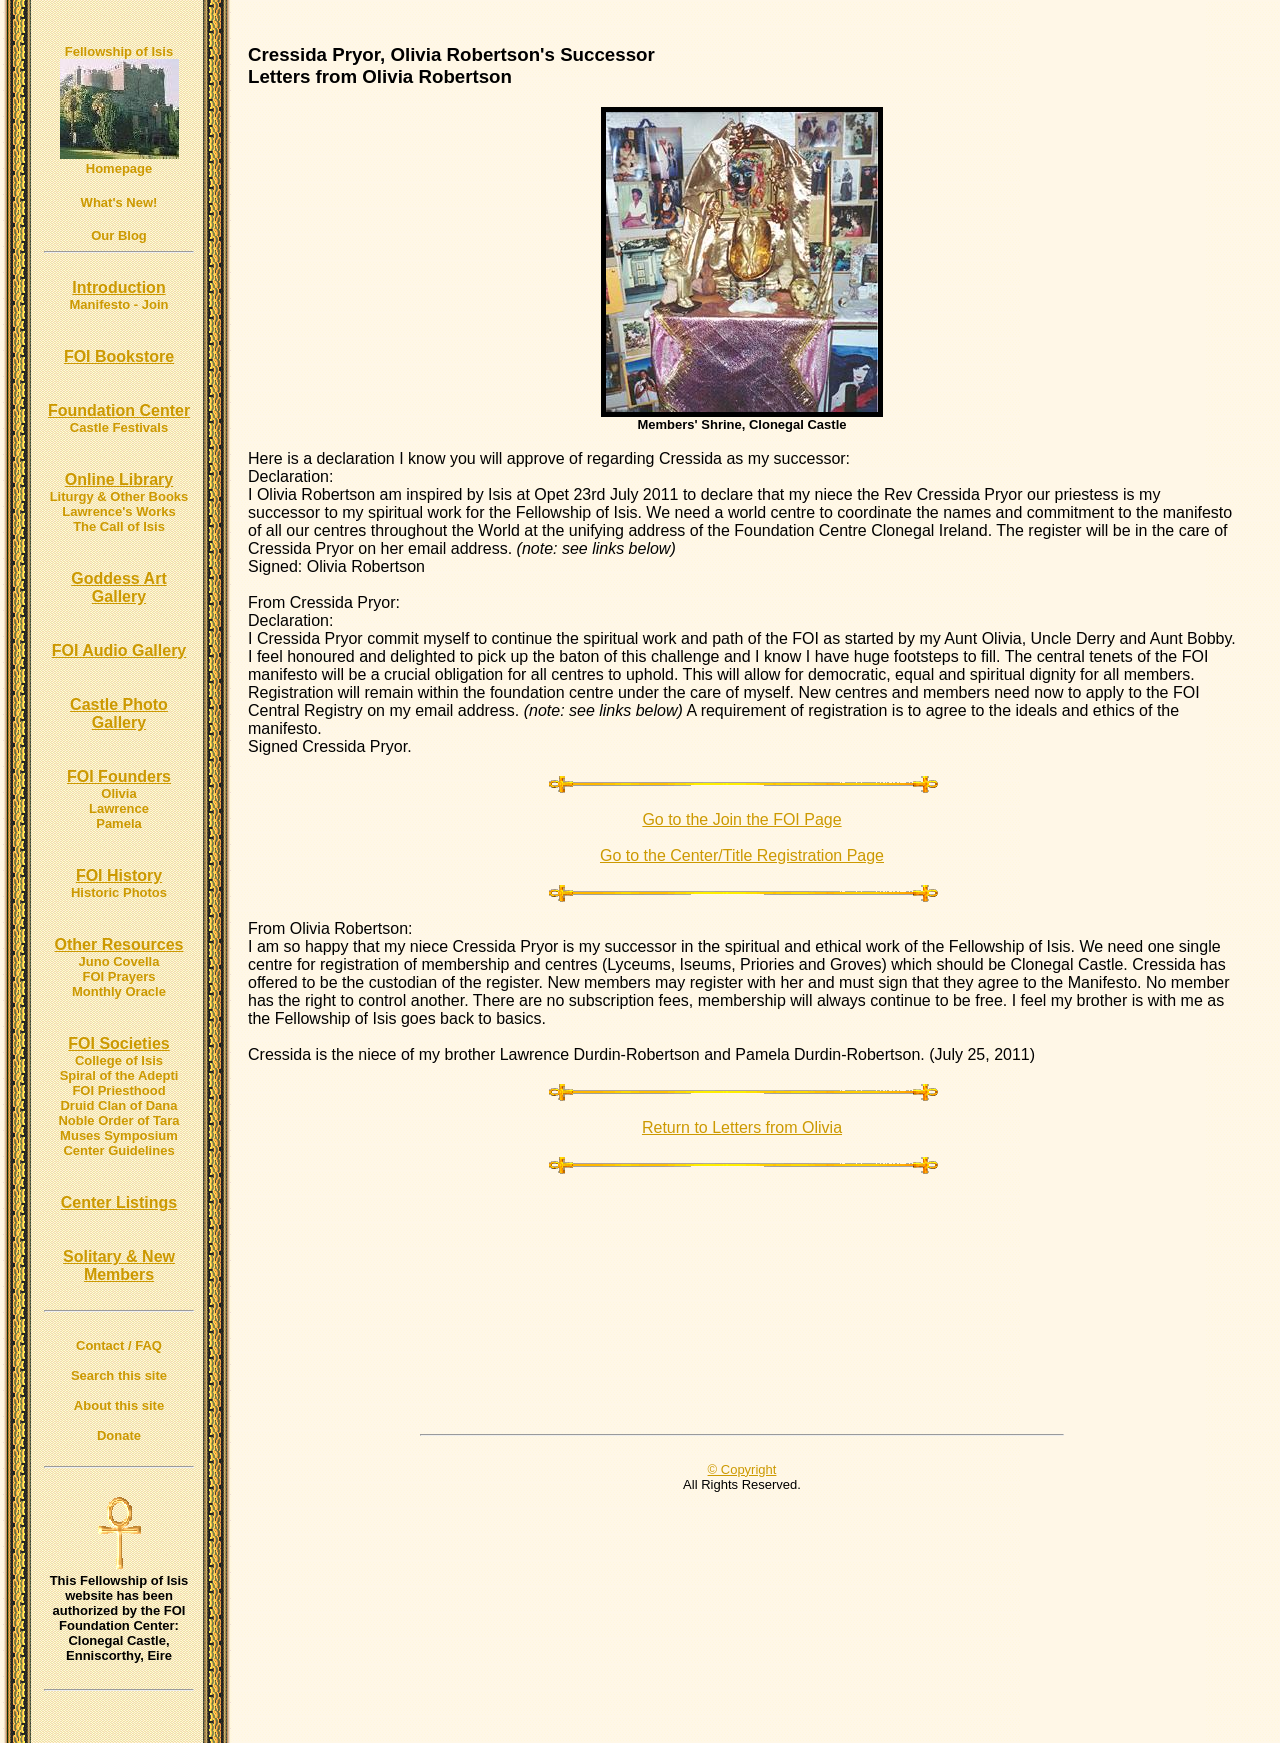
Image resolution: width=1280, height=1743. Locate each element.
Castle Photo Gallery (119, 713)
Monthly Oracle (119, 991)
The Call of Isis (119, 526)
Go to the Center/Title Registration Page (742, 855)
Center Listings (119, 1202)
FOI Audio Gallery (119, 650)
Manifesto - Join (119, 304)
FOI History (119, 875)
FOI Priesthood (118, 1090)
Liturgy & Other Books (119, 496)
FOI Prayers (119, 976)
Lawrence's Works (118, 511)
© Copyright (742, 1469)
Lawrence (119, 808)
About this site (119, 1405)
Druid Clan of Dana (118, 1105)
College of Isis (119, 1060)
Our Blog (119, 235)
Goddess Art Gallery (118, 587)
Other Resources (119, 944)
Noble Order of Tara (118, 1120)
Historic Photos (119, 892)
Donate (119, 1435)
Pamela (119, 823)
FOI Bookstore (119, 356)
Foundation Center (119, 410)
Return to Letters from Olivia (742, 1127)
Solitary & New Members (119, 1265)
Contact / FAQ (119, 1345)
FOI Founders (119, 776)
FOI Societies (118, 1043)
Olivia (118, 793)
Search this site (119, 1375)
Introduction (118, 287)
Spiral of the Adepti (119, 1075)
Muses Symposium (119, 1135)
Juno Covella (119, 961)
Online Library (119, 479)
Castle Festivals (119, 427)
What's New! (119, 202)
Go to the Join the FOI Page (741, 819)
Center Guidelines (118, 1150)
